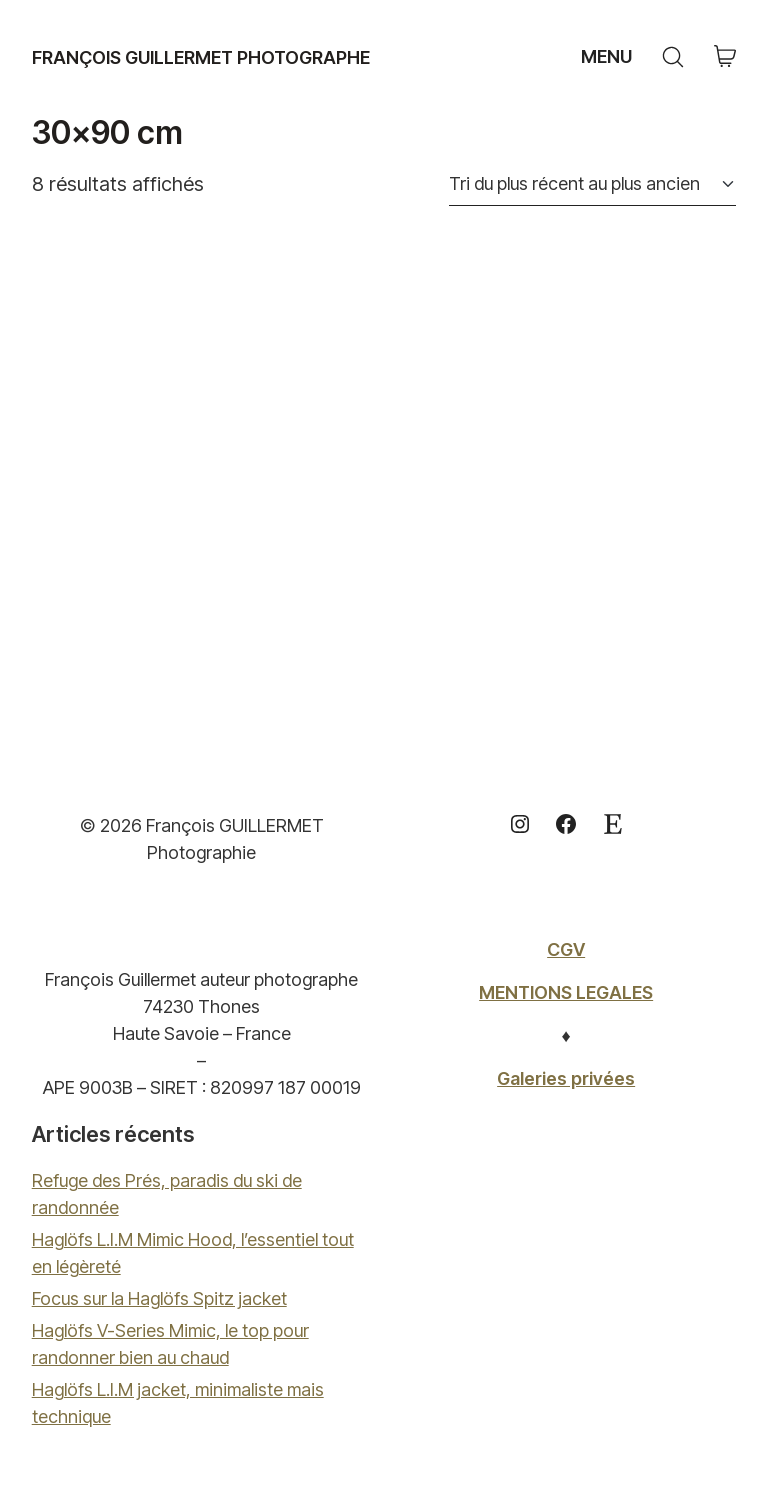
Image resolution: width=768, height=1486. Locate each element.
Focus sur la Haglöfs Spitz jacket (159, 1298)
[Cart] (725, 57)
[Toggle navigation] (603, 57)
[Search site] (673, 57)
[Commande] (592, 184)
